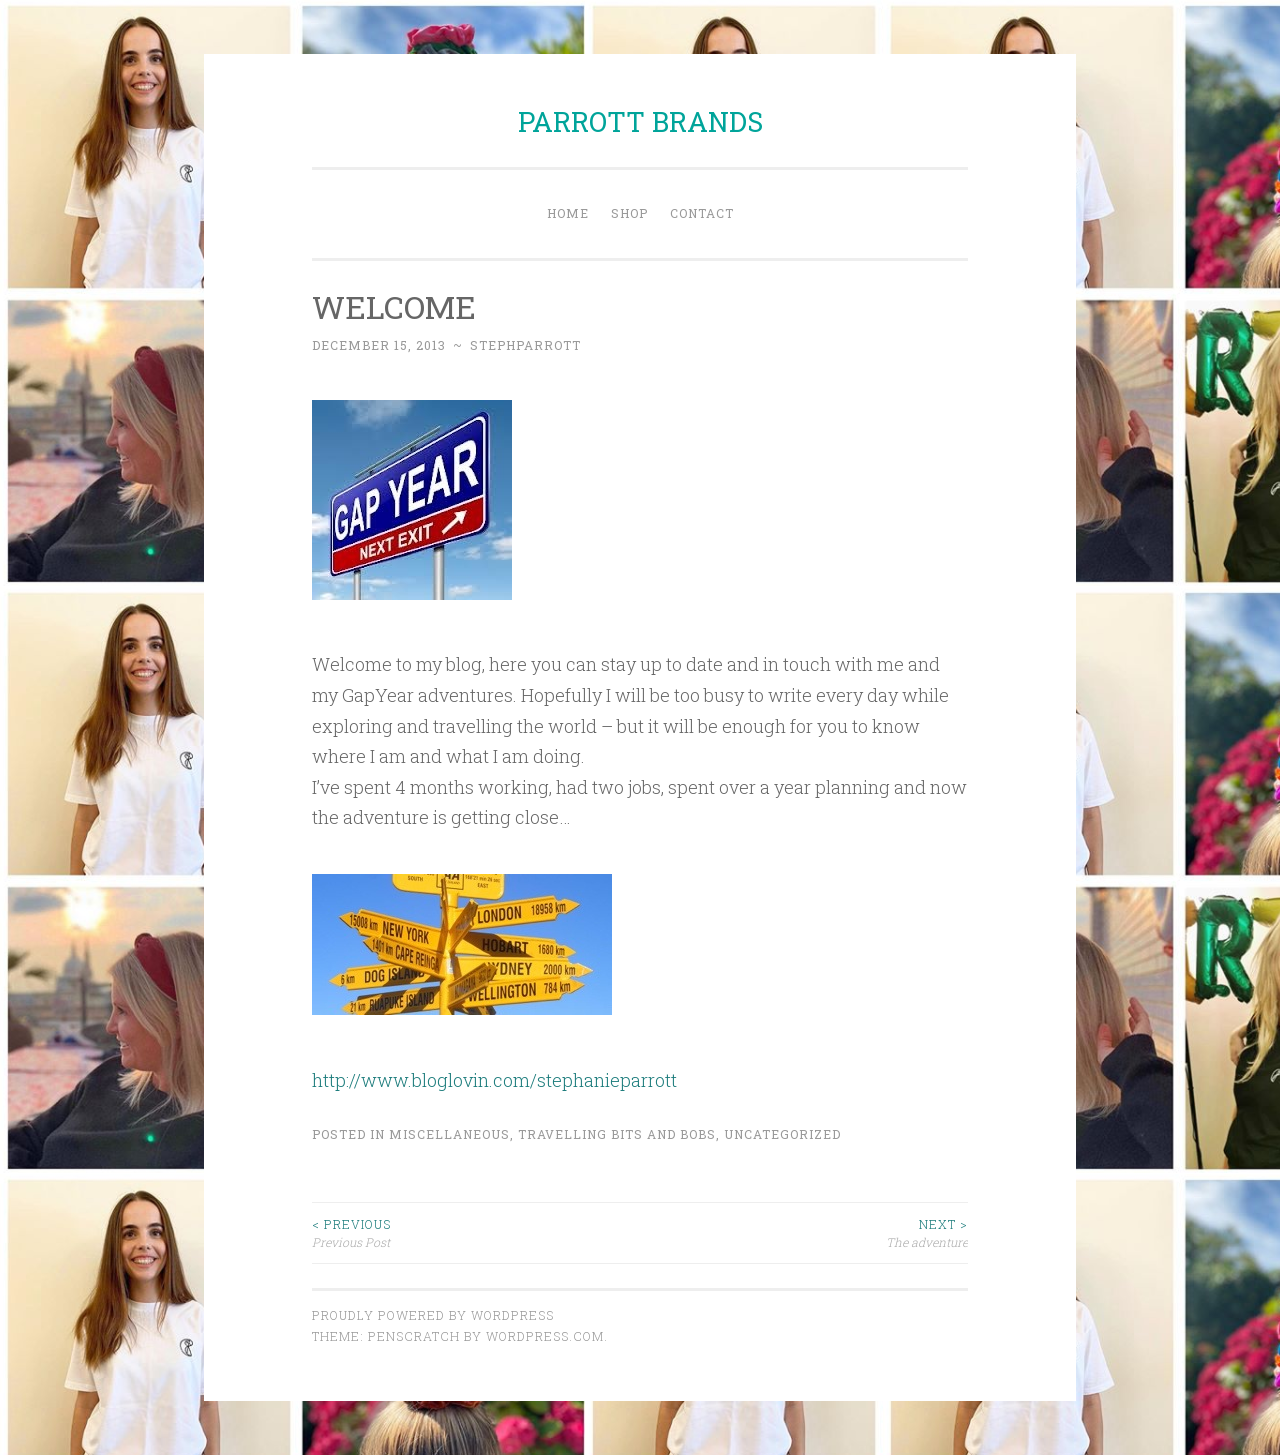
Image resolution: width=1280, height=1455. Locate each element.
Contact (702, 213)
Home (568, 213)
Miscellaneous (449, 1134)
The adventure (804, 1232)
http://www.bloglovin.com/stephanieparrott (494, 1080)
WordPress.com (545, 1336)
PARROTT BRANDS (640, 121)
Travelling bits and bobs (617, 1134)
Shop (629, 213)
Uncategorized (782, 1134)
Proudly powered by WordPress (433, 1315)
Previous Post (476, 1232)
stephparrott (525, 345)
